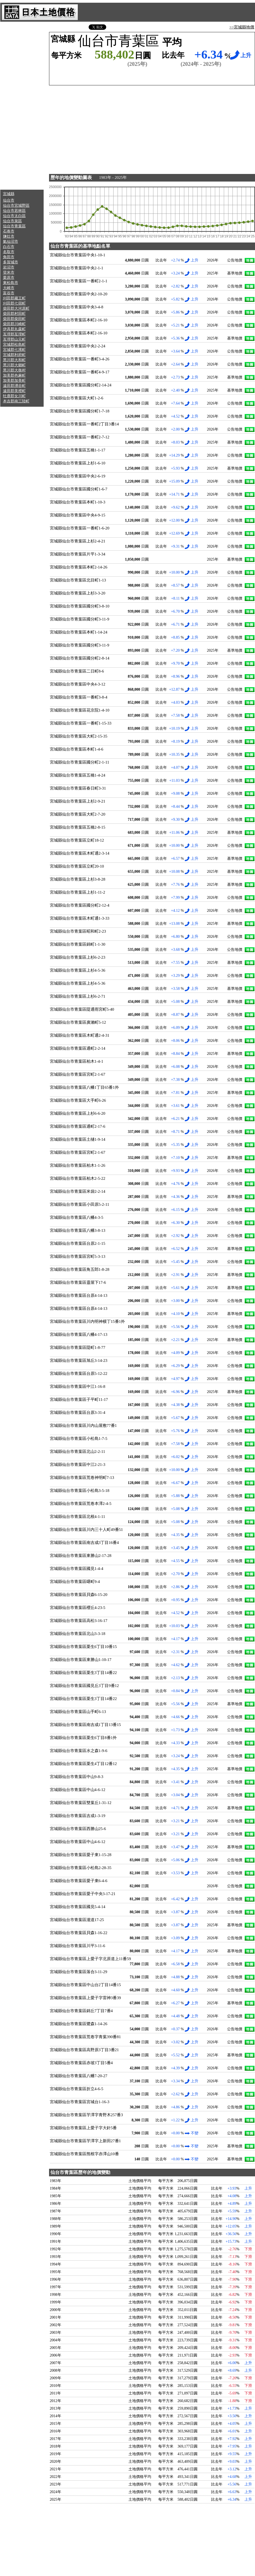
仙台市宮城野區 (16, 205)
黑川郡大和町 (14, 360)
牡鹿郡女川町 (14, 396)
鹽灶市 (8, 236)
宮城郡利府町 (14, 355)
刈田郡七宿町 (14, 303)
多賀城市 (10, 262)
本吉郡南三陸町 (16, 401)
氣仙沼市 (10, 242)
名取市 (8, 252)
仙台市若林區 (14, 211)
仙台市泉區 (12, 221)
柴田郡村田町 (14, 314)
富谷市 (8, 293)
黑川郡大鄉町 (14, 365)
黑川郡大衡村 (14, 370)
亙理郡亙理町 (14, 334)
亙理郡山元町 (14, 339)
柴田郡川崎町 (14, 324)
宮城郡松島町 (14, 344)
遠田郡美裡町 (14, 391)
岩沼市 (8, 267)
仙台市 (8, 200)
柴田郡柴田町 (14, 319)
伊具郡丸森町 (14, 329)
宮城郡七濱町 (14, 350)
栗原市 (8, 278)
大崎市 (8, 288)
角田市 (8, 257)
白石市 (8, 247)
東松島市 (10, 283)
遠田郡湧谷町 (14, 386)
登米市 (8, 272)
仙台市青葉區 (14, 226)
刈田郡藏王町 (14, 298)
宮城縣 (8, 194)
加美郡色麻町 (14, 375)
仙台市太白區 (14, 216)
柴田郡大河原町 (16, 308)
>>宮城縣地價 (242, 27)
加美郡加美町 (14, 381)
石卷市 (8, 231)
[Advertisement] (22, 105)
